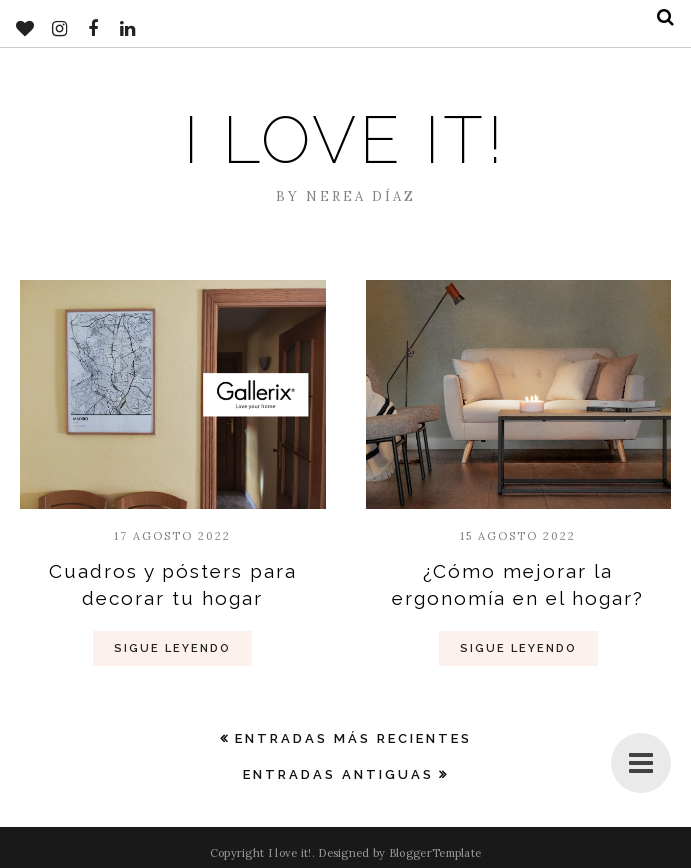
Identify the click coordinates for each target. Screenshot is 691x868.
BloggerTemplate (435, 853)
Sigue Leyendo (172, 648)
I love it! (345, 140)
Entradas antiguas (338, 774)
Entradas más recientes (353, 738)
